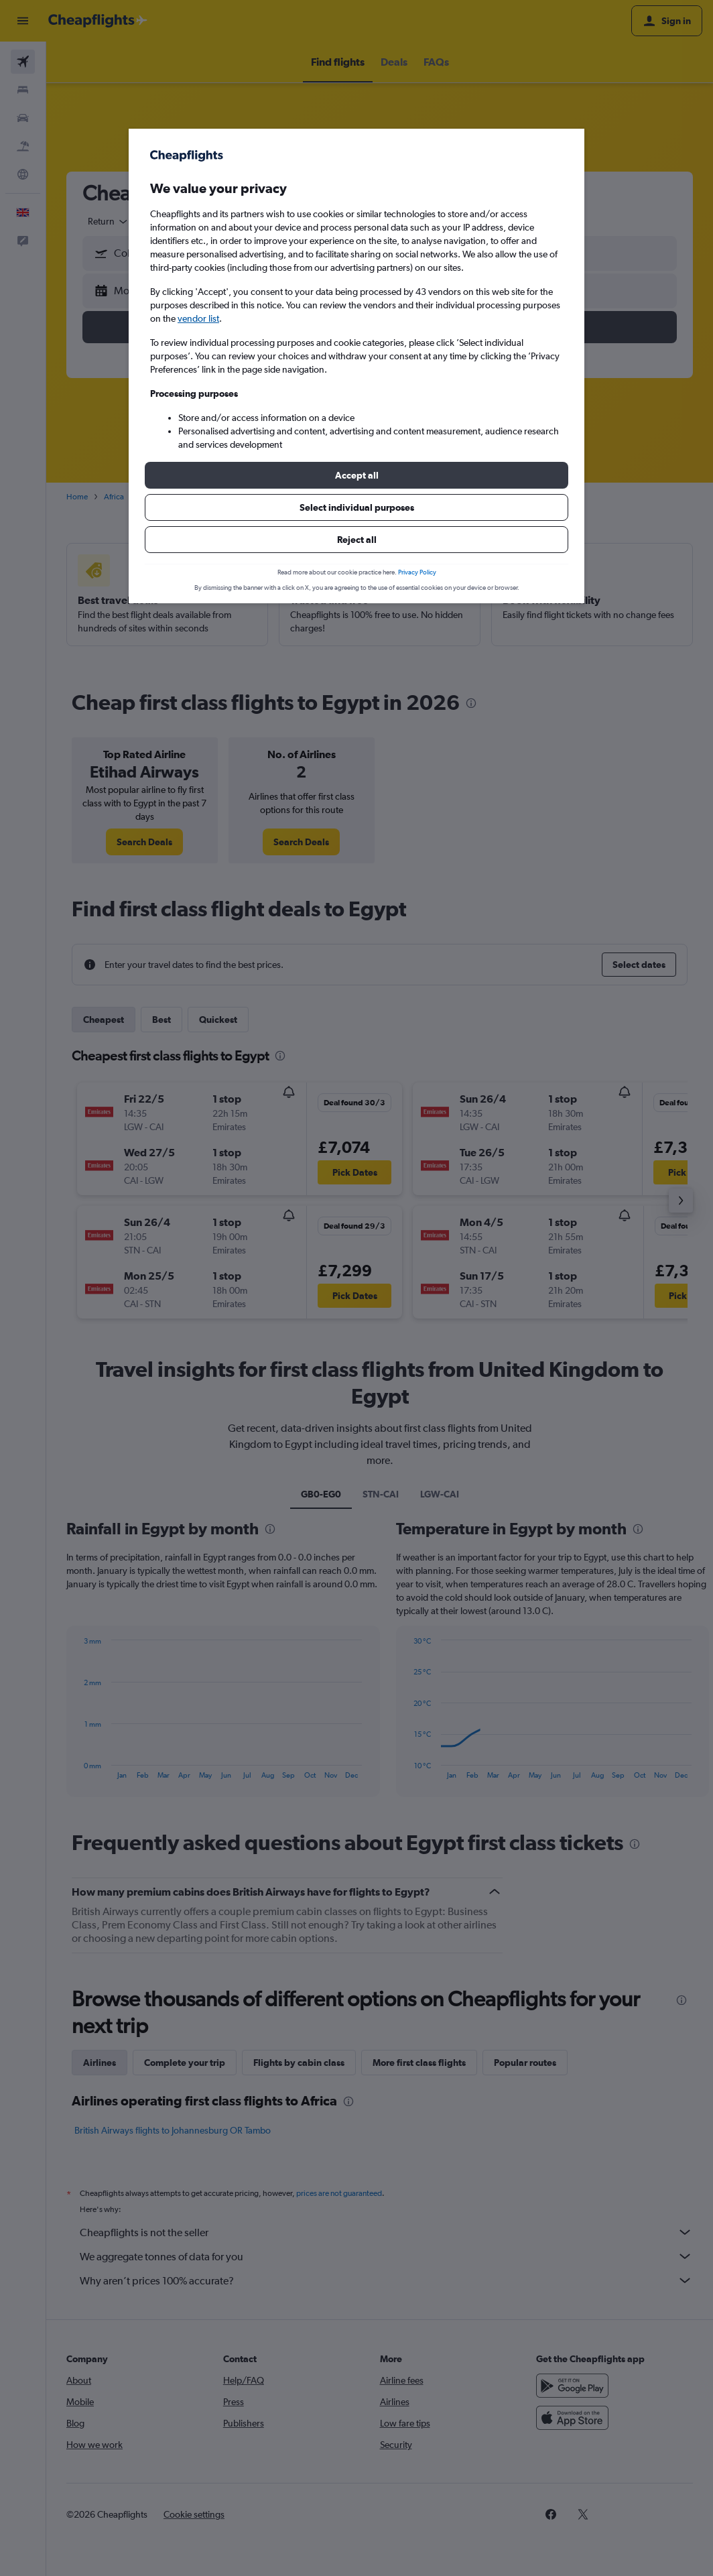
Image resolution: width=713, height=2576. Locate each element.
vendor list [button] (198, 318)
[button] (356, 475)
